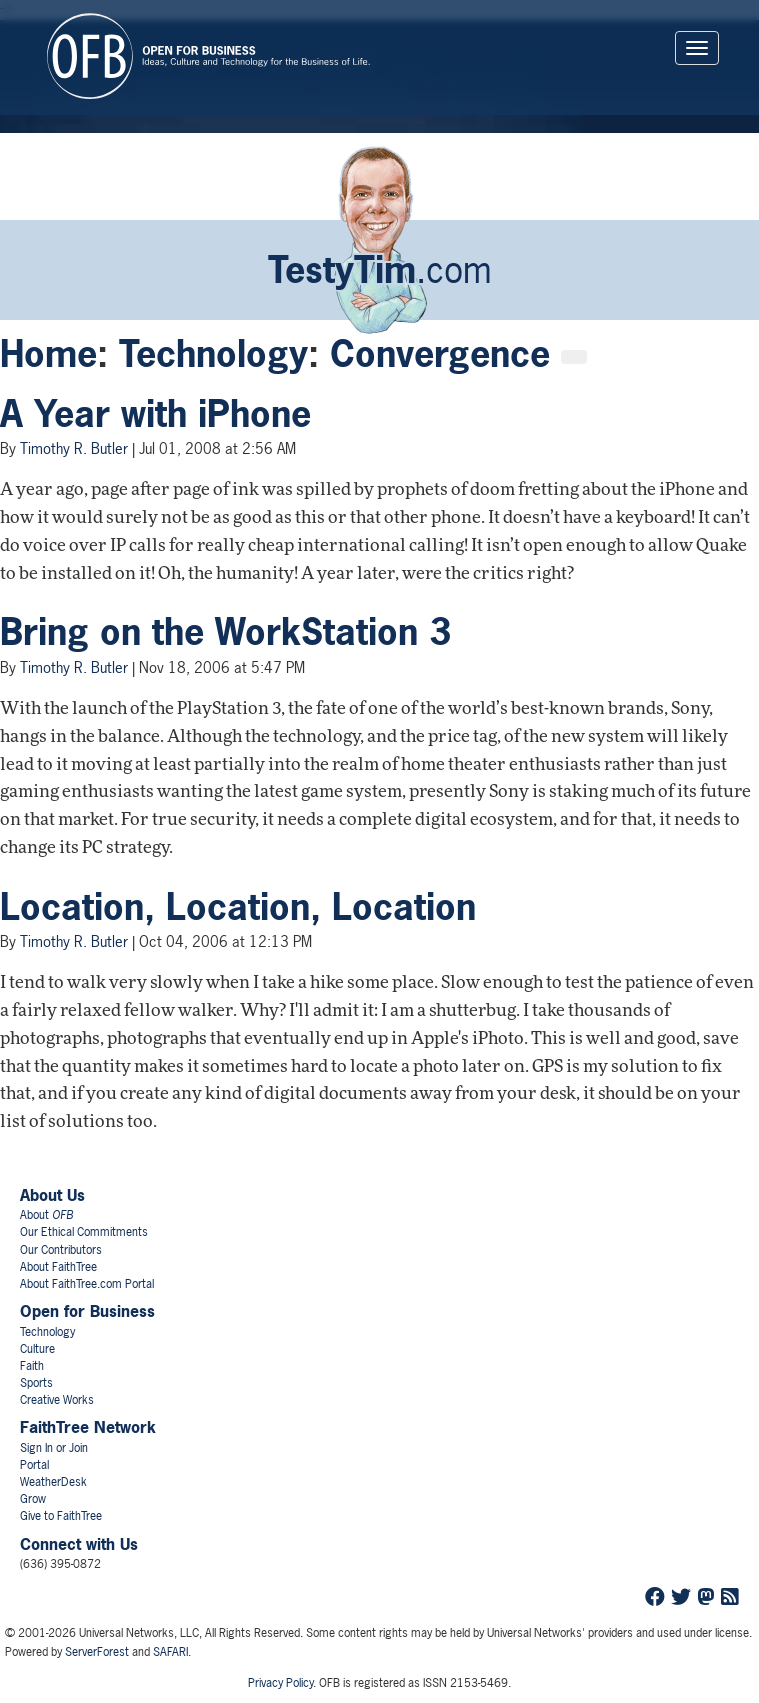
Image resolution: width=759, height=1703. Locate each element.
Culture (37, 1349)
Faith (32, 1366)
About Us (52, 1195)
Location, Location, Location (238, 907)
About (46, 1215)
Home (48, 354)
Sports (36, 1383)
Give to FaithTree (61, 1516)
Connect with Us (79, 1544)
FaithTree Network (88, 1427)
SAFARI (170, 1652)
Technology (213, 354)
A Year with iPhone (155, 414)
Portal (34, 1465)
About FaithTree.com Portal (87, 1284)
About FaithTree (58, 1267)
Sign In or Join (54, 1448)
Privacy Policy (280, 1683)
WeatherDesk (53, 1482)
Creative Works (57, 1400)
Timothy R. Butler (74, 448)
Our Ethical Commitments (84, 1232)
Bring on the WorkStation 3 (225, 632)
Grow (33, 1499)
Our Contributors (61, 1250)
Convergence (440, 354)
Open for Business (87, 1311)
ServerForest (97, 1652)
